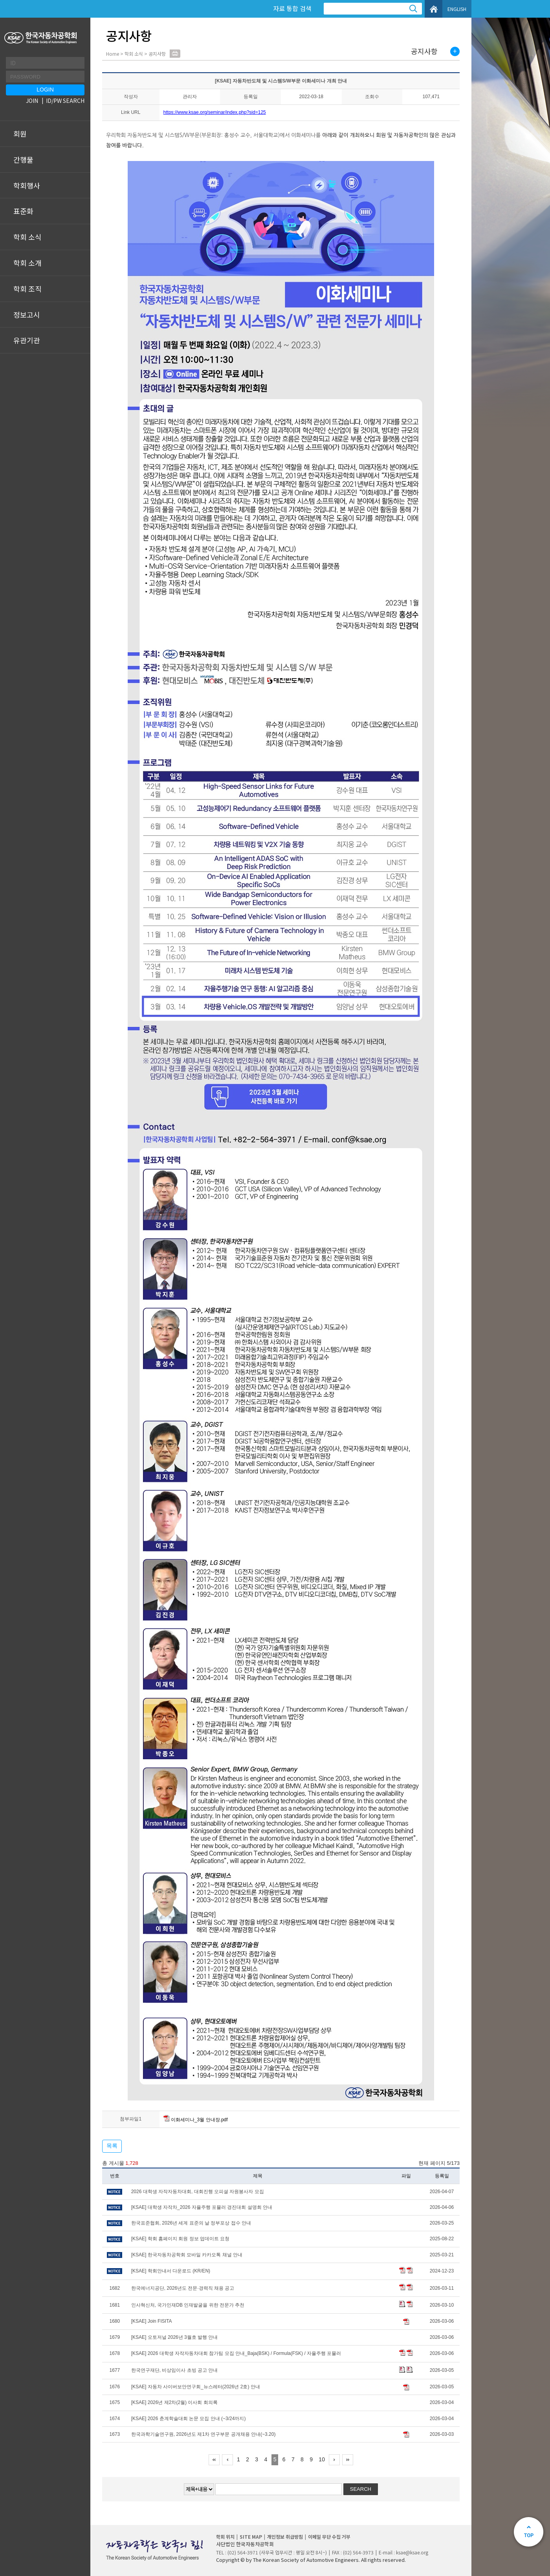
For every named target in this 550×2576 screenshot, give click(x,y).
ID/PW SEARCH (65, 100)
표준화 (23, 211)
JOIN (32, 100)
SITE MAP (251, 2536)
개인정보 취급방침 (285, 2536)
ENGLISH (456, 8)
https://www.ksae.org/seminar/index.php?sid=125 (214, 112)
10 (322, 2459)
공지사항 (424, 51)
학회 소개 (27, 263)
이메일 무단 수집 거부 (329, 2536)
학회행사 (26, 185)
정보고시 (26, 314)
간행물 (23, 159)
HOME (433, 9)
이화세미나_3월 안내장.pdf (195, 2119)
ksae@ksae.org (412, 2552)
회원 (20, 133)
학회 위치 (225, 2536)
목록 (111, 2145)
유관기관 (26, 340)
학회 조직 (27, 289)
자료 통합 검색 (292, 8)
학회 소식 (27, 237)
